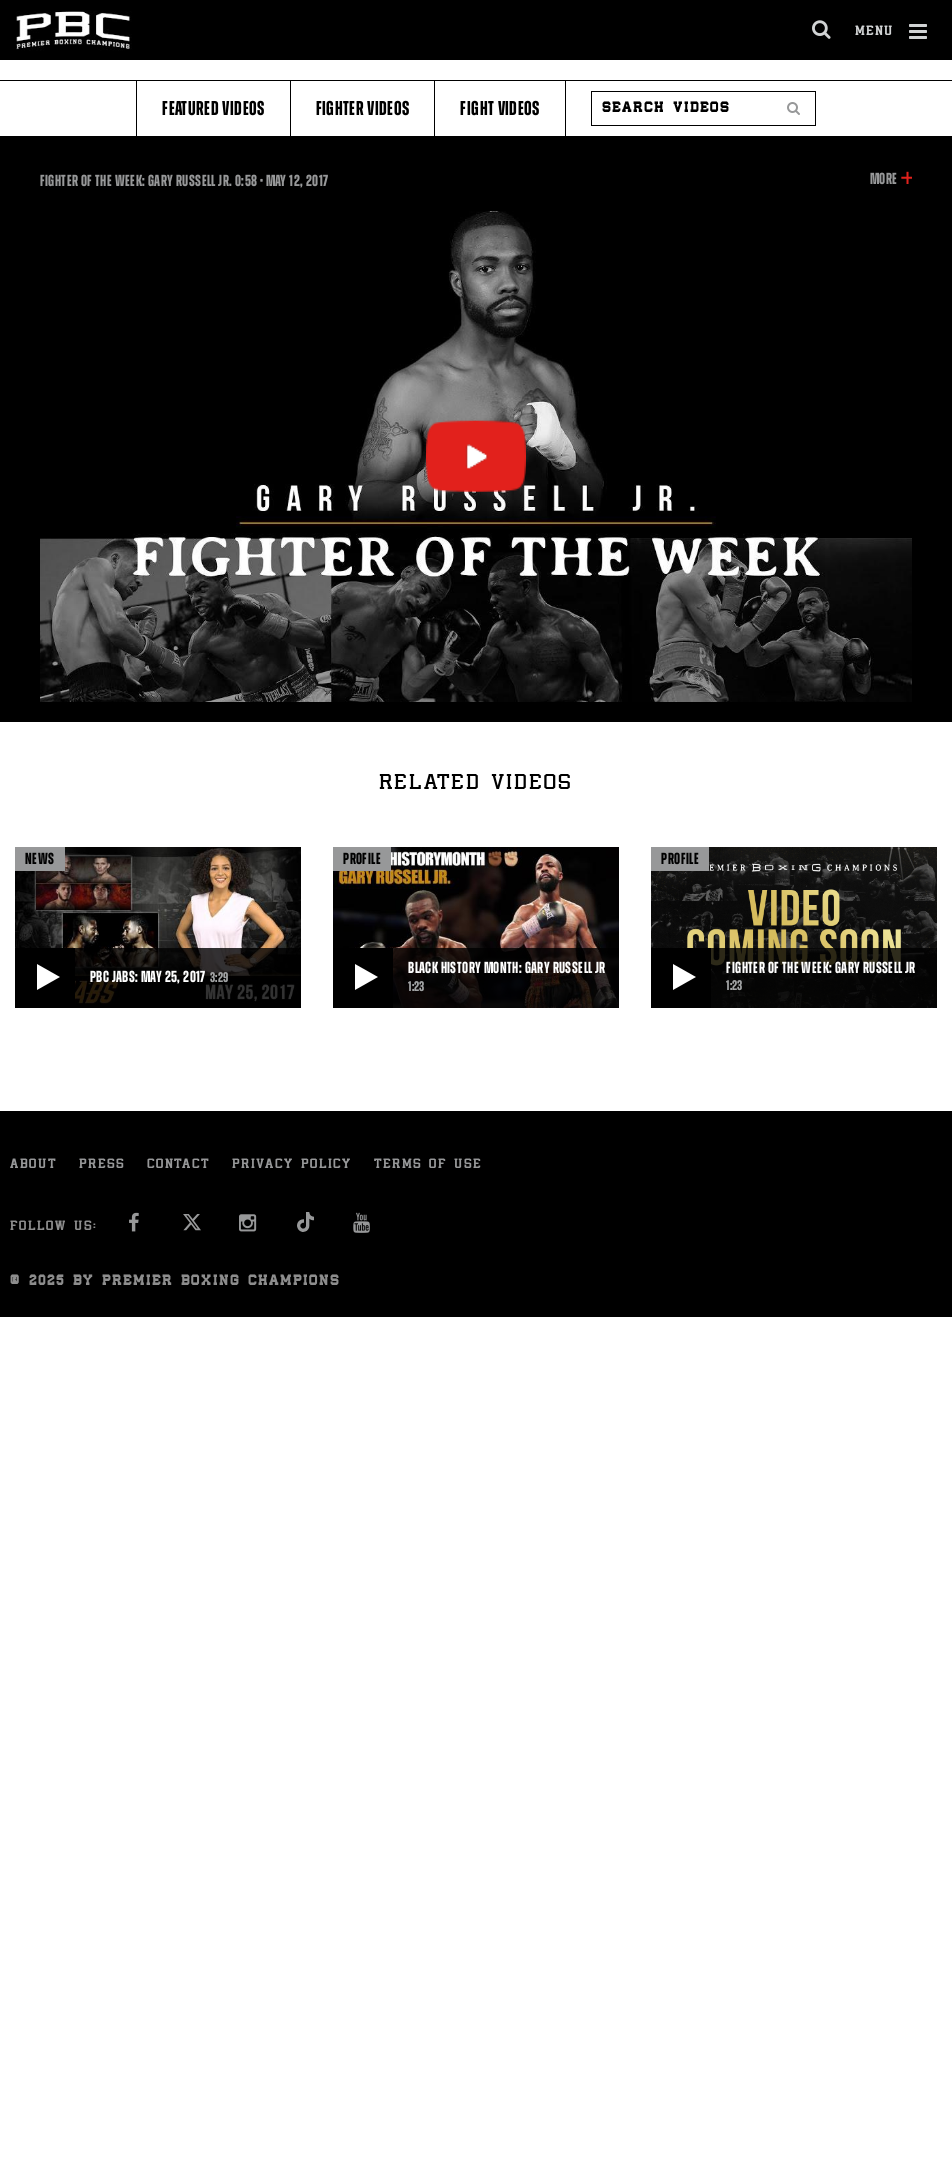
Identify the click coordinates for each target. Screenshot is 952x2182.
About (33, 1165)
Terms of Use (428, 1165)
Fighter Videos (363, 108)
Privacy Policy (292, 1165)
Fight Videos (499, 108)
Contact (178, 1165)
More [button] (883, 179)
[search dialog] (822, 30)
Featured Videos (213, 108)
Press (102, 1165)
